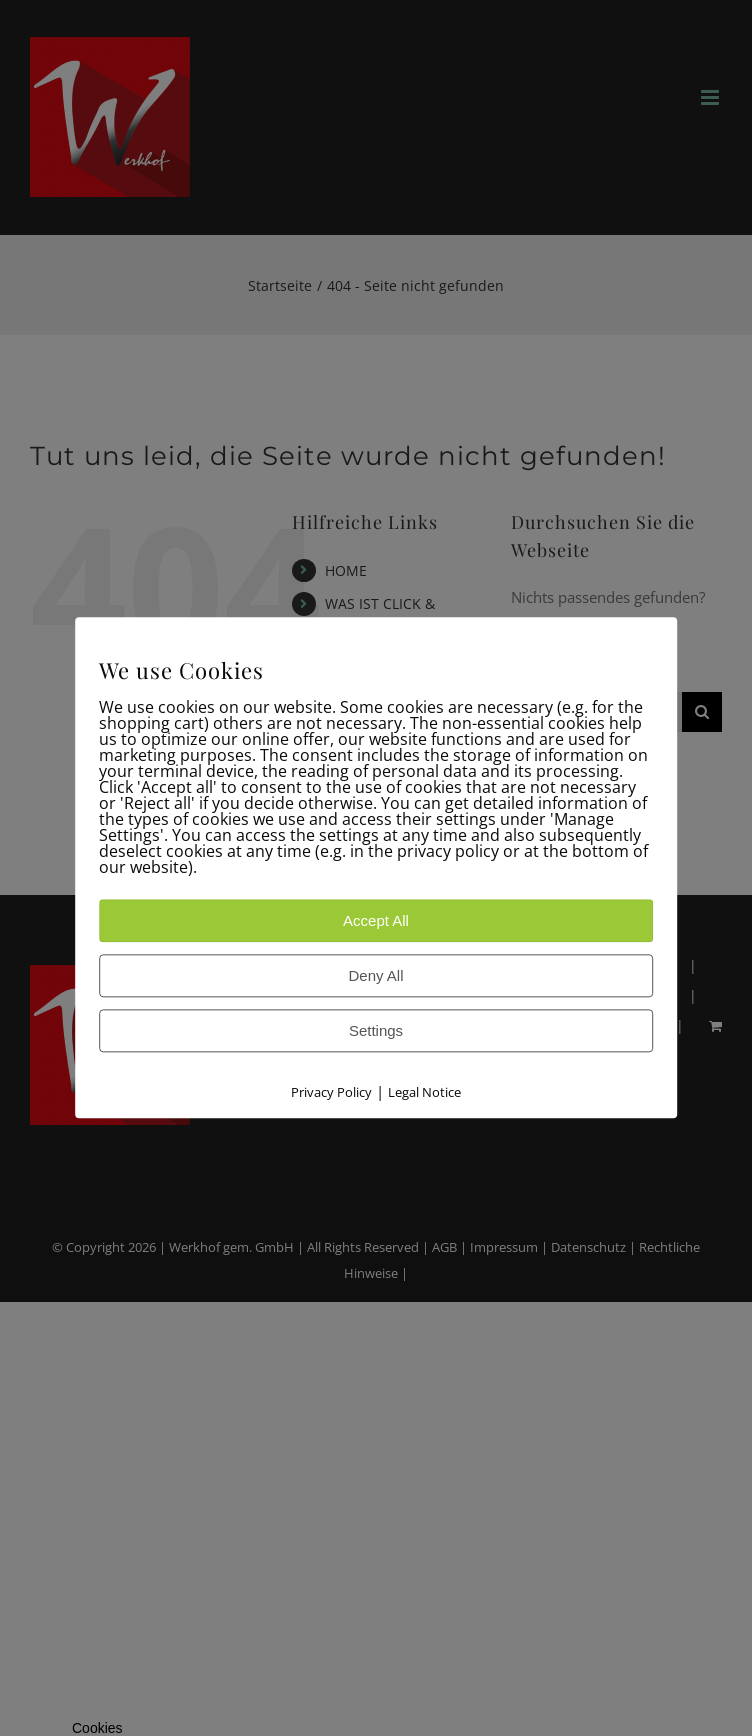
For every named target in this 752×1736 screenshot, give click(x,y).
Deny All (375, 976)
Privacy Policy (331, 1093)
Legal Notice (424, 1093)
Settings (376, 1031)
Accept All (376, 921)
